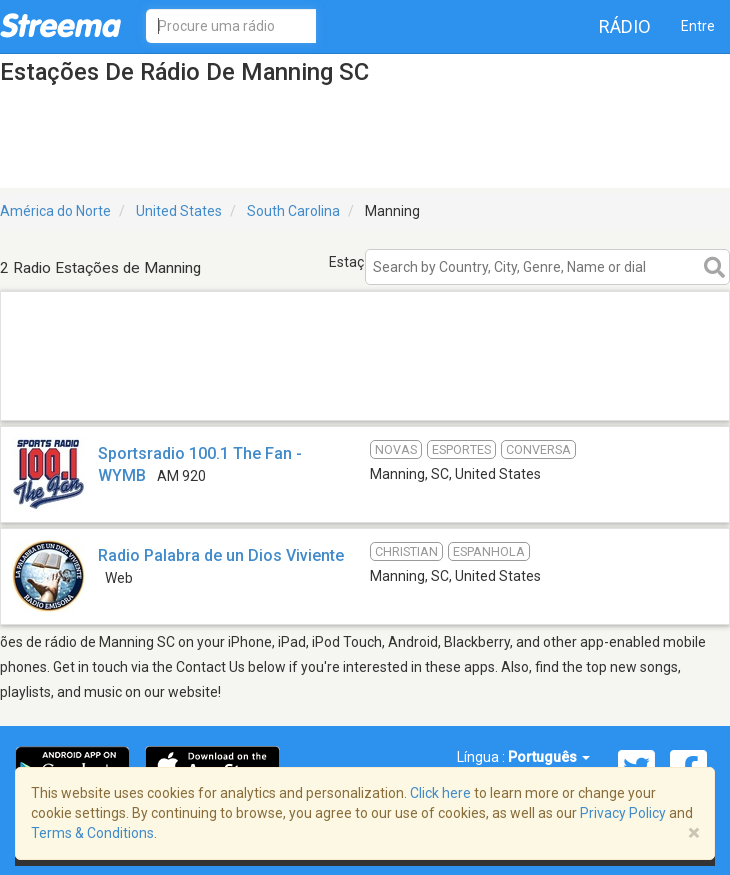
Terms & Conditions (92, 833)
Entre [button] (698, 26)
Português (549, 757)
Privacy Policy (623, 813)
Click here (440, 793)
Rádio (625, 26)
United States (179, 211)
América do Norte (55, 211)
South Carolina (293, 211)
